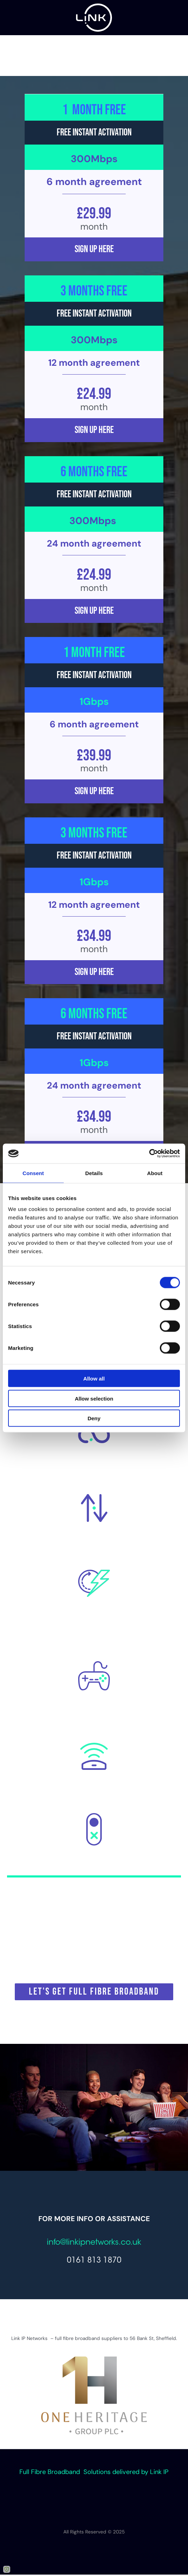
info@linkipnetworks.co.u (92, 2243)
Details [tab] (94, 1173)
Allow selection (94, 1398)
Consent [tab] (33, 1173)
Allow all (94, 1379)
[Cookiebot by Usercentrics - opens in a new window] (149, 1153)
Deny (94, 1418)
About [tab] (155, 1173)
